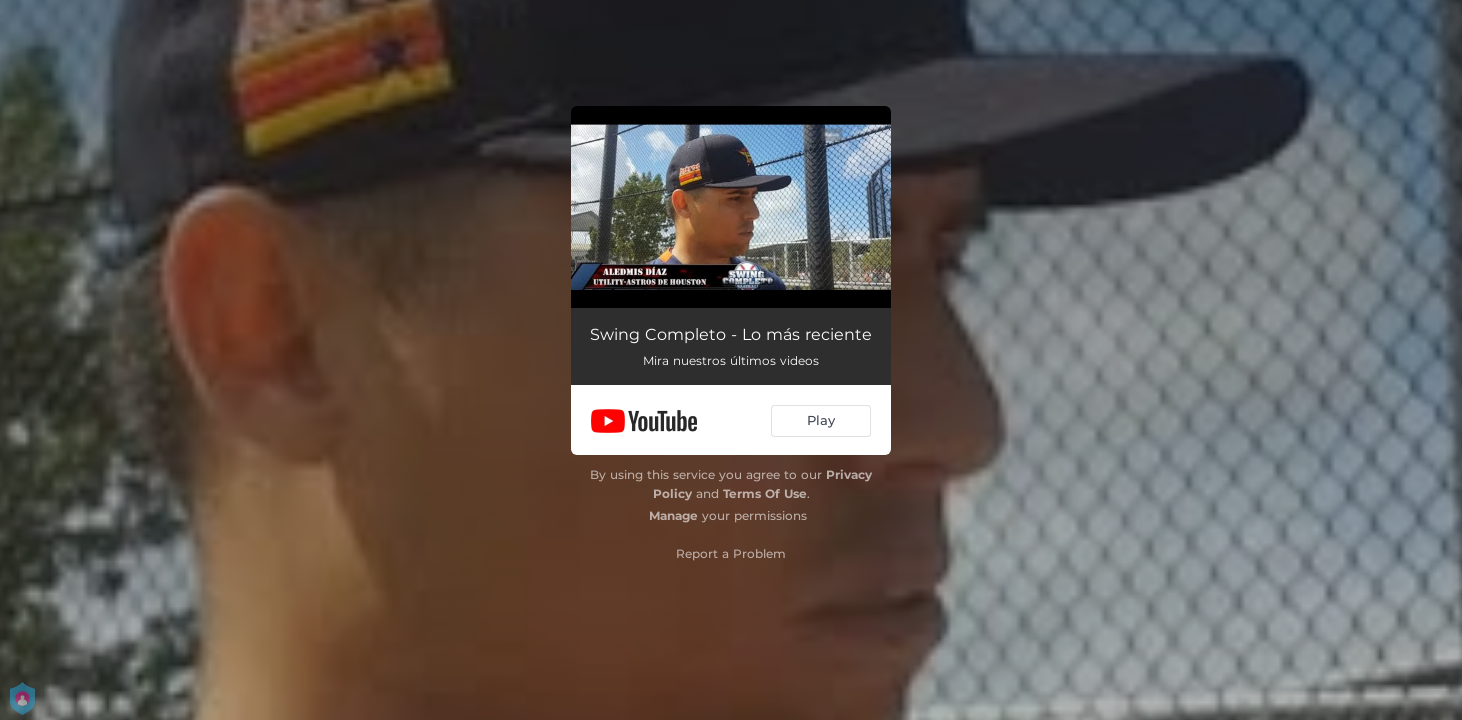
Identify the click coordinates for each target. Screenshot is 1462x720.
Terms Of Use (765, 493)
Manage (673, 515)
